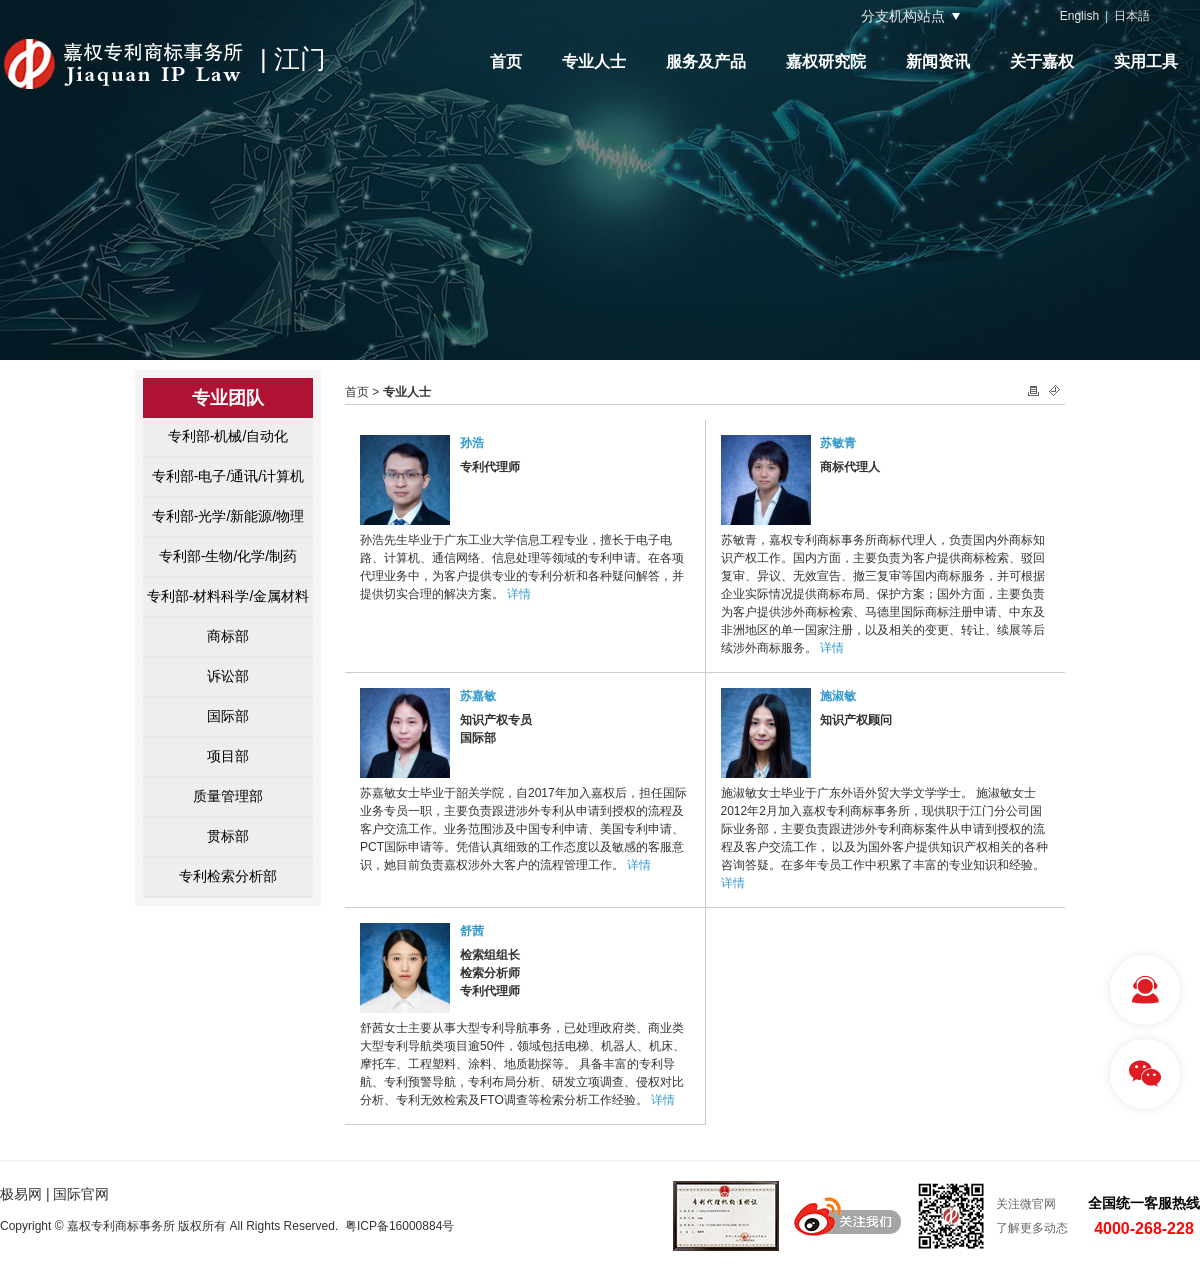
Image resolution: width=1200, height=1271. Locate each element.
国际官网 (81, 1194)
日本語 (1132, 16)
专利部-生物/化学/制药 (228, 556)
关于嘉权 (1042, 61)
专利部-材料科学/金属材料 (228, 596)
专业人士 (594, 61)
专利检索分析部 (228, 876)
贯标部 (228, 836)
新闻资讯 (938, 61)
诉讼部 (228, 676)
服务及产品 (706, 61)
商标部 (228, 636)
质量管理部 (228, 796)
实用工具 (1146, 61)
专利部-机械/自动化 (228, 436)
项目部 (228, 756)
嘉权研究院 (826, 61)
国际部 (228, 716)
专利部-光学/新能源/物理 (228, 516)
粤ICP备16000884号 (399, 1226)
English (1079, 16)
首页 (506, 61)
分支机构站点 (903, 16)
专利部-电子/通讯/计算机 (228, 476)
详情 (519, 594)
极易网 (21, 1194)
